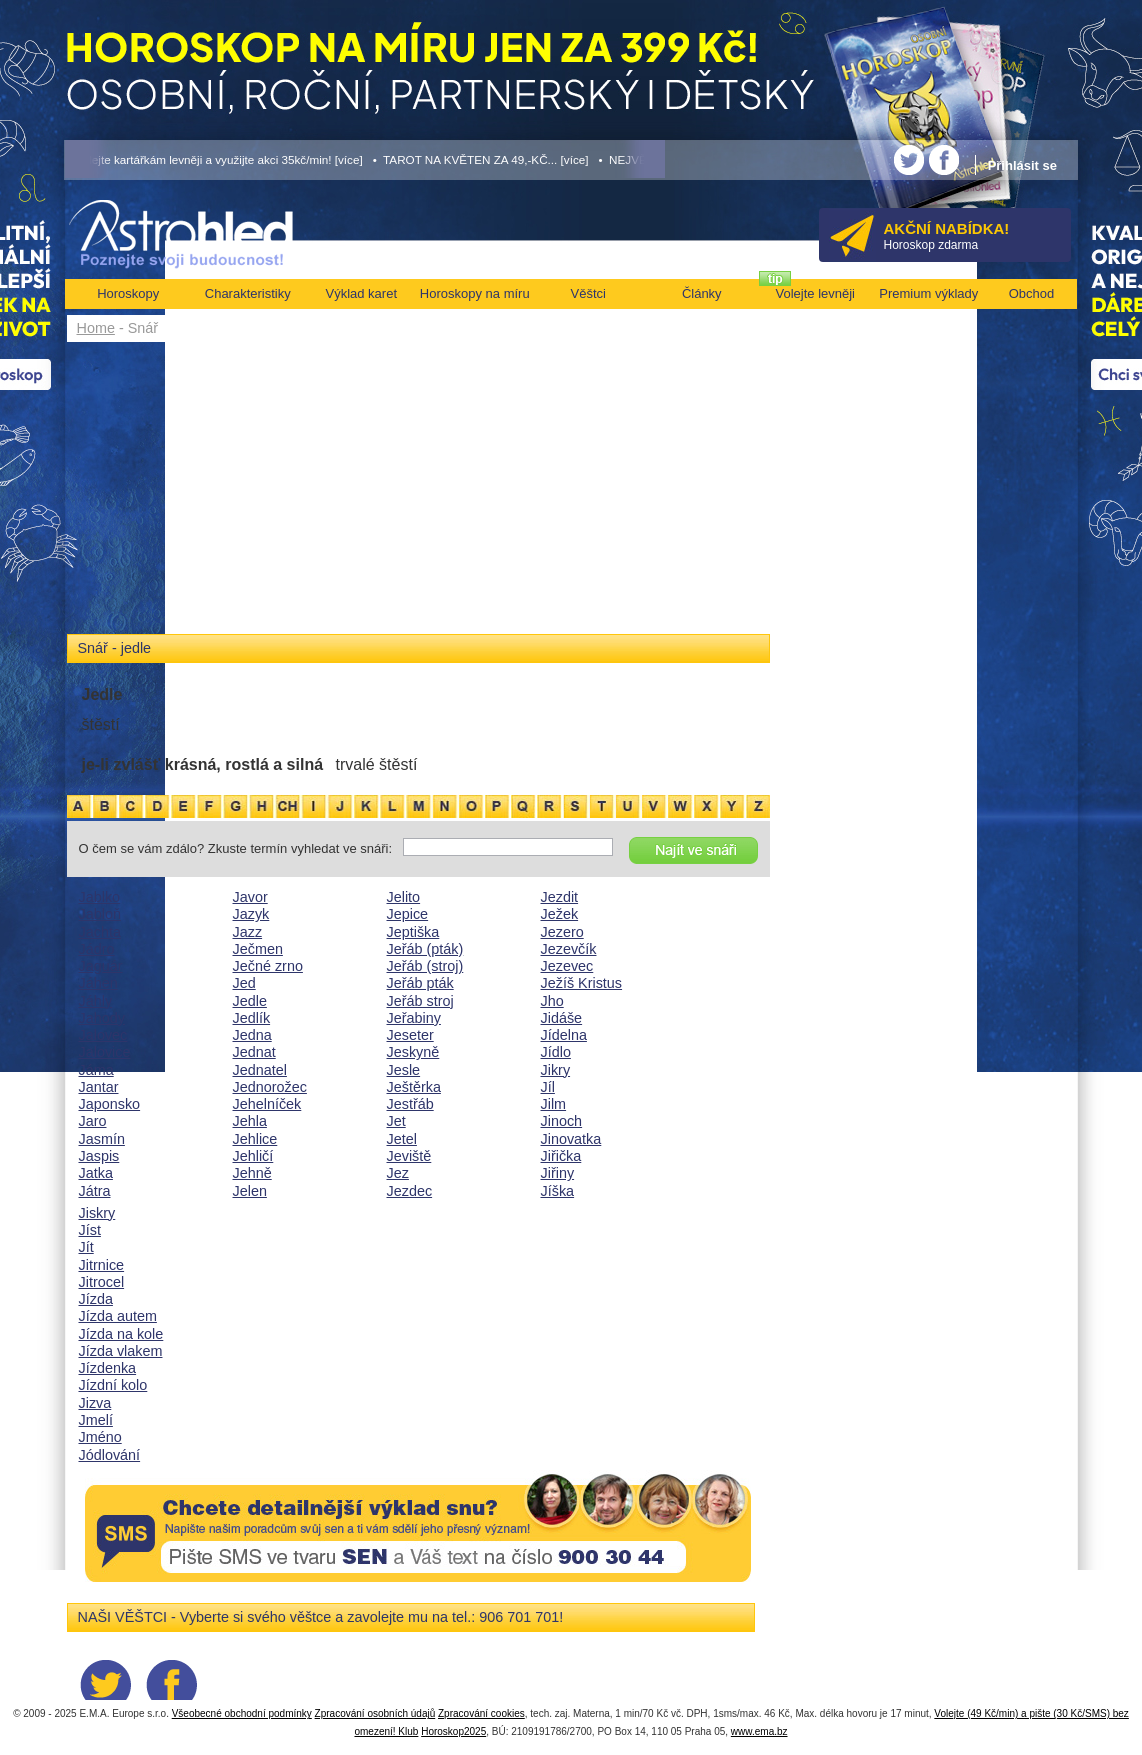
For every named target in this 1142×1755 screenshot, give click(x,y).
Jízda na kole (121, 1334)
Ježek (560, 914)
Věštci (588, 293)
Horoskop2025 (453, 1731)
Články (702, 293)
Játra (95, 1191)
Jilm (554, 1104)
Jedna (252, 1035)
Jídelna (564, 1035)
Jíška (558, 1191)
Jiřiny (558, 1173)
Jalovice (105, 1052)
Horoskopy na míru (475, 293)
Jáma (96, 1070)
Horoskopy (128, 293)
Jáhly (96, 1001)
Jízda (96, 1299)
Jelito (404, 897)
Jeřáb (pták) (425, 949)
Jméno (100, 1437)
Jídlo (556, 1052)
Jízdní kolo (113, 1385)
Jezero (562, 932)
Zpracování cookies (481, 1713)
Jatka (96, 1173)
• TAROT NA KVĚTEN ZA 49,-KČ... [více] (481, 159)
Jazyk (251, 914)
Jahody (102, 1018)
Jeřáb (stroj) (425, 966)
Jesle (404, 1070)
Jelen (250, 1191)
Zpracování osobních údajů (375, 1713)
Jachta (100, 932)
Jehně (252, 1173)
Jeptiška (413, 932)
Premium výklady (928, 293)
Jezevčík (569, 949)
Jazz (248, 932)
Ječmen (258, 949)
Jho (552, 1001)
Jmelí (96, 1420)
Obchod (1032, 293)
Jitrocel (102, 1282)
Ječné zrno (268, 966)
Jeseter (410, 1035)
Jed (244, 983)
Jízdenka (108, 1368)
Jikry (556, 1070)
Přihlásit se (1022, 165)
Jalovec (103, 1035)
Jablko (100, 897)
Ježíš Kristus (582, 983)
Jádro (97, 949)
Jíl (548, 1087)
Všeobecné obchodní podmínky (242, 1713)
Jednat (254, 1052)
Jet (396, 1121)
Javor (250, 897)
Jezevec (567, 966)
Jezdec (410, 1191)
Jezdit (560, 897)
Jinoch (562, 1121)
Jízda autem (118, 1316)
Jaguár (101, 966)
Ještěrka (414, 1087)
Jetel (402, 1139)
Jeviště (409, 1156)
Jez (398, 1173)
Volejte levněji (816, 293)
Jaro (93, 1121)
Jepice (408, 914)
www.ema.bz (759, 1731)
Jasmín (102, 1139)
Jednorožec (270, 1087)
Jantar (99, 1087)
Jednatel (260, 1070)
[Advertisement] (418, 492)
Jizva (95, 1403)
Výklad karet (361, 293)
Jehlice (255, 1139)
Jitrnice (102, 1265)
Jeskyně (413, 1052)
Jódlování (110, 1455)
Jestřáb (410, 1104)
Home (96, 328)
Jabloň (100, 914)
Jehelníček (267, 1104)
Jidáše (562, 1018)
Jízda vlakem (121, 1351)
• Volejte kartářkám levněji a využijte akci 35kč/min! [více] (214, 159)
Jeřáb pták (420, 983)
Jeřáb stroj (420, 1001)
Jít (86, 1247)
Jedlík (252, 1018)
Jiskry (97, 1213)
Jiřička (561, 1156)
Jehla (250, 1121)
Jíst (90, 1230)
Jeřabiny (414, 1018)
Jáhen (98, 983)
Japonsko (110, 1104)
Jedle (250, 1001)
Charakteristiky (248, 293)
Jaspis (99, 1156)
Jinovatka (571, 1139)
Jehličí (253, 1156)
